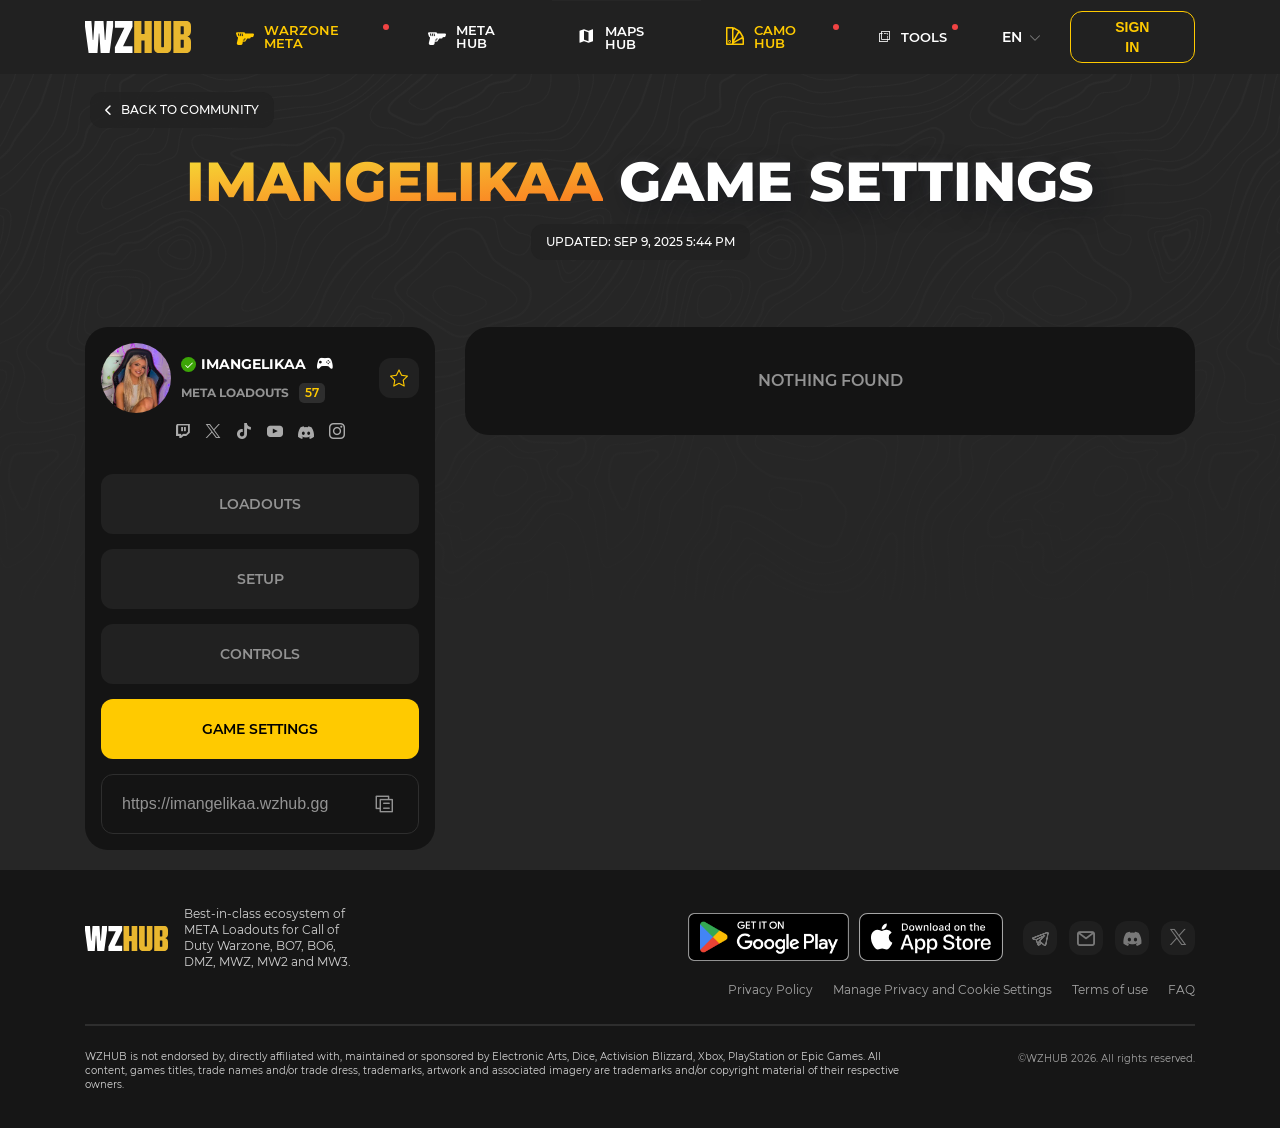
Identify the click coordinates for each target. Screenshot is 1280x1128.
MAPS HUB (610, 37)
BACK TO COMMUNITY (182, 109)
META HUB (461, 36)
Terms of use (1110, 989)
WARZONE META (287, 36)
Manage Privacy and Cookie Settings (942, 989)
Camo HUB (761, 36)
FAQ (1181, 989)
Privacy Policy (770, 989)
